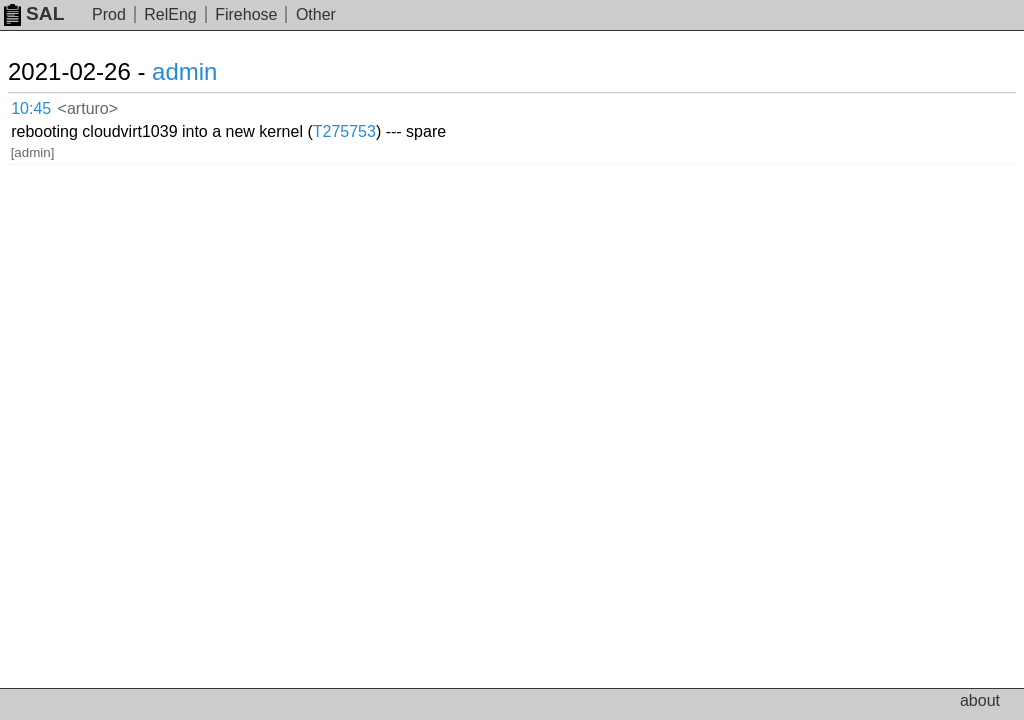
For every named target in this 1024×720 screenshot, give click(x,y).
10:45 (31, 108)
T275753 (344, 131)
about (980, 700)
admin (184, 71)
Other (316, 14)
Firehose (246, 14)
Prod (109, 14)
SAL (34, 13)
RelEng (170, 14)
